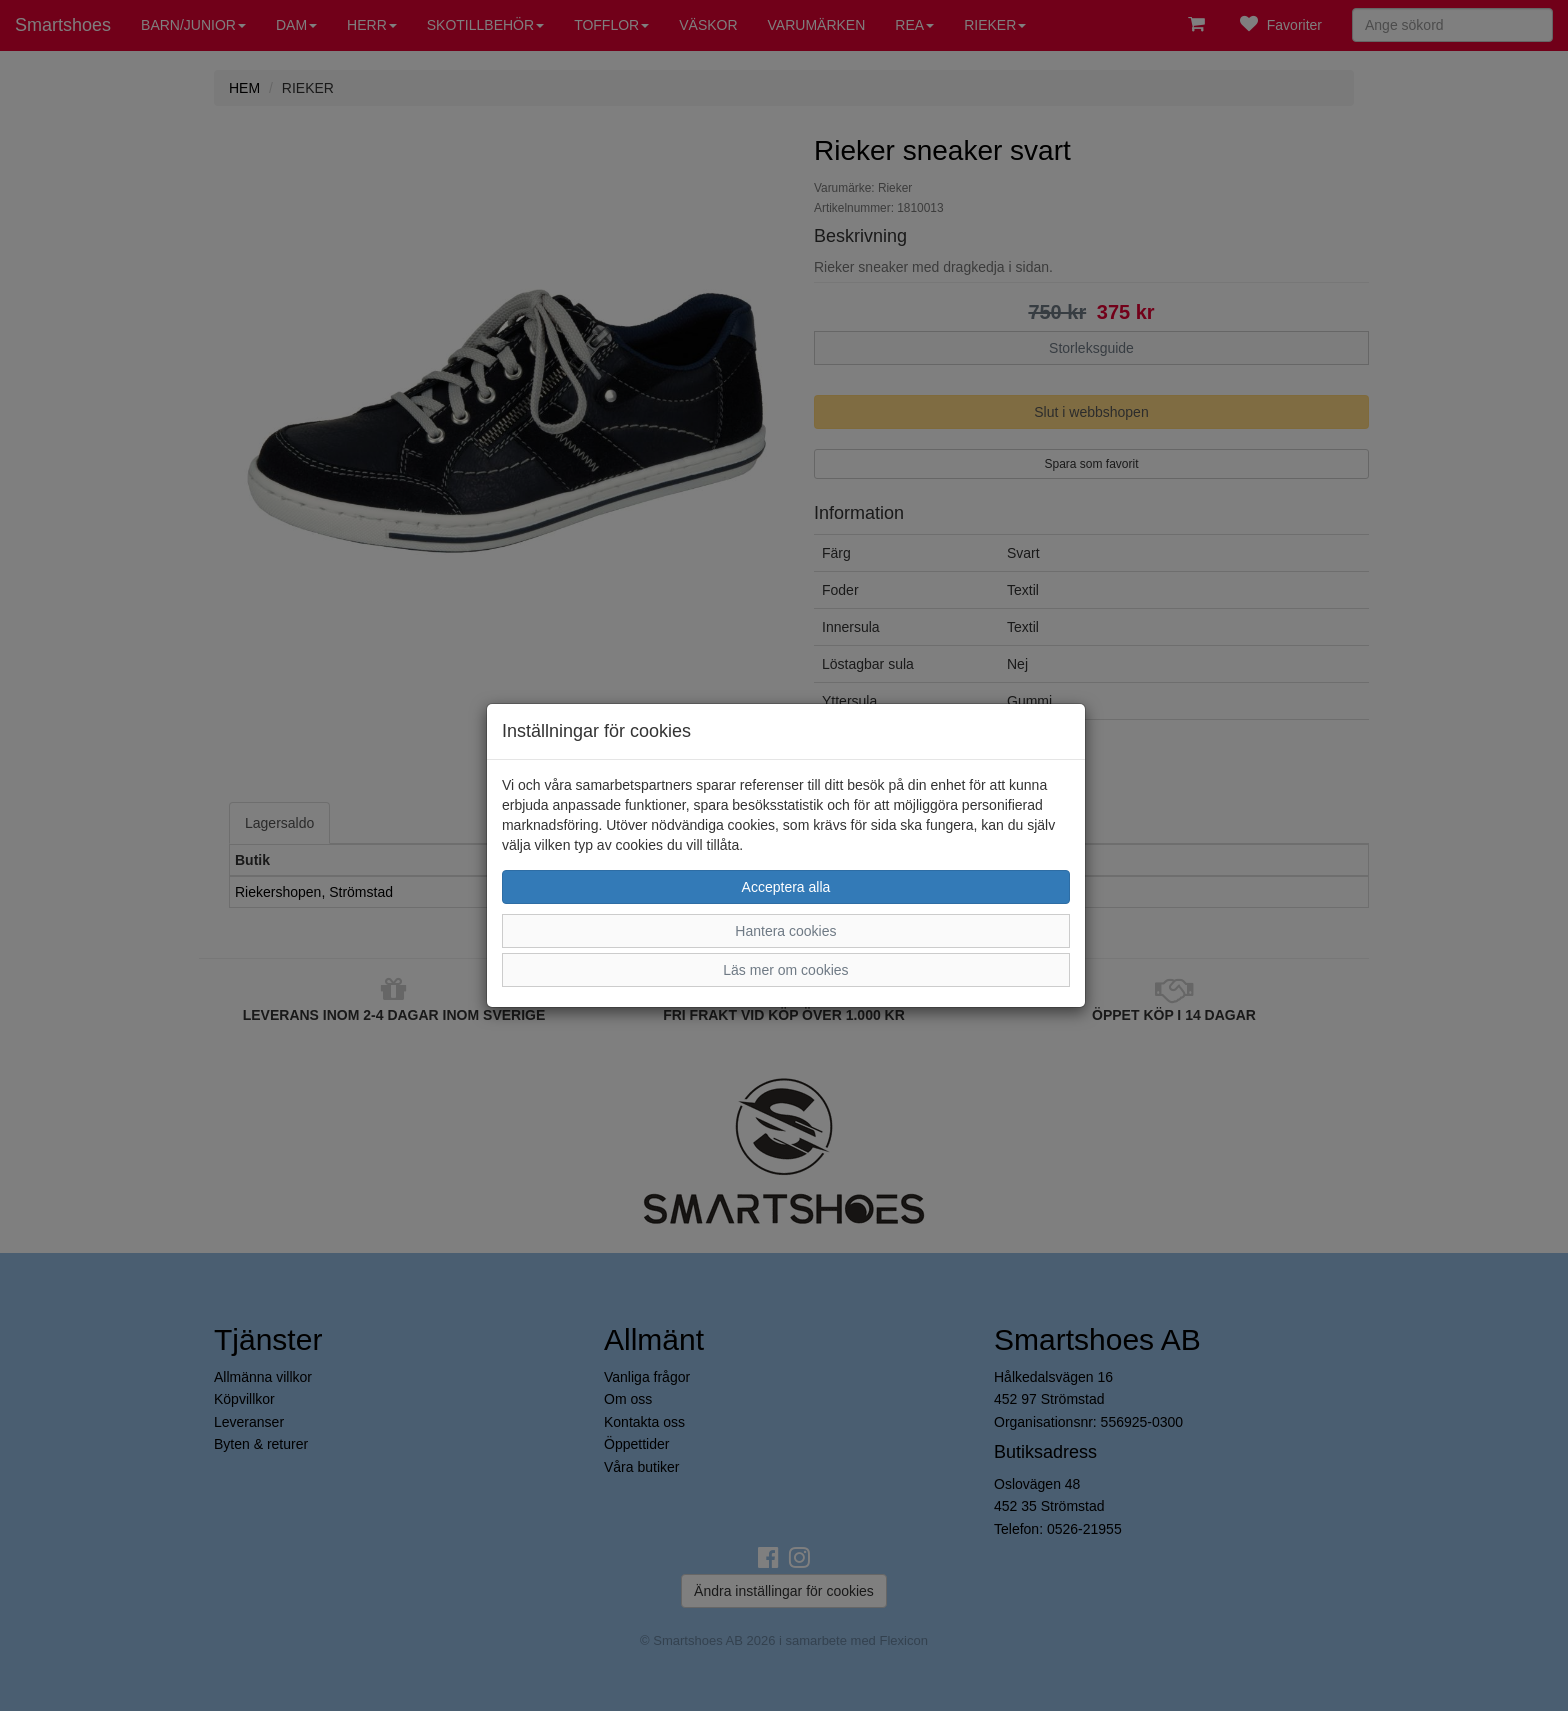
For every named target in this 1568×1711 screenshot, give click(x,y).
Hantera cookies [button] (785, 931)
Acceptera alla (786, 887)
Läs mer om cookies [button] (785, 970)
